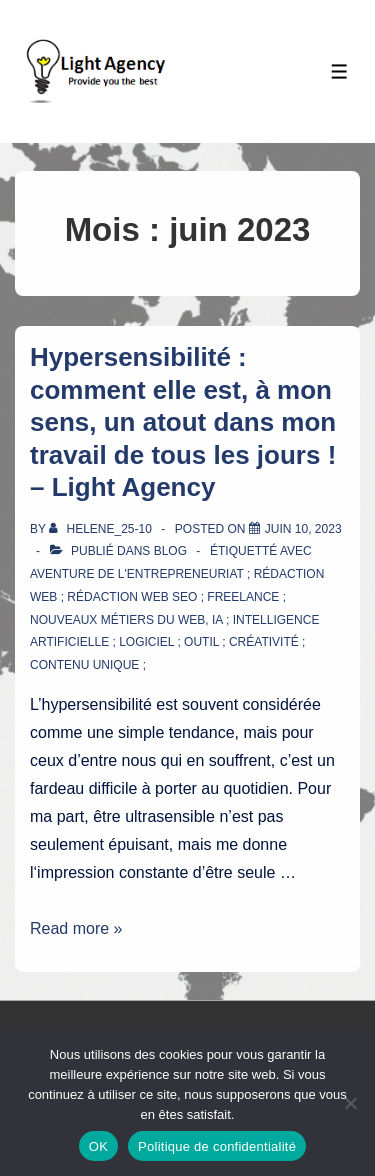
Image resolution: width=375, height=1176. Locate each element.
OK (98, 1146)
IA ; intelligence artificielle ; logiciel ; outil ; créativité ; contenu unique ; (174, 643)
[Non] (350, 1103)
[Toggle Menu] (339, 71)
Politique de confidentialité (217, 1146)
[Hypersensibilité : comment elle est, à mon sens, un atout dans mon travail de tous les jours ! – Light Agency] (303, 529)
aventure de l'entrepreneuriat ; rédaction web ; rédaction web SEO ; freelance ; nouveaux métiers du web (177, 597)
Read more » (76, 928)
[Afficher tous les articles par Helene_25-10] (102, 529)
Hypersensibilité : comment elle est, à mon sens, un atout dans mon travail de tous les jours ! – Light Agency (183, 422)
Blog (170, 551)
